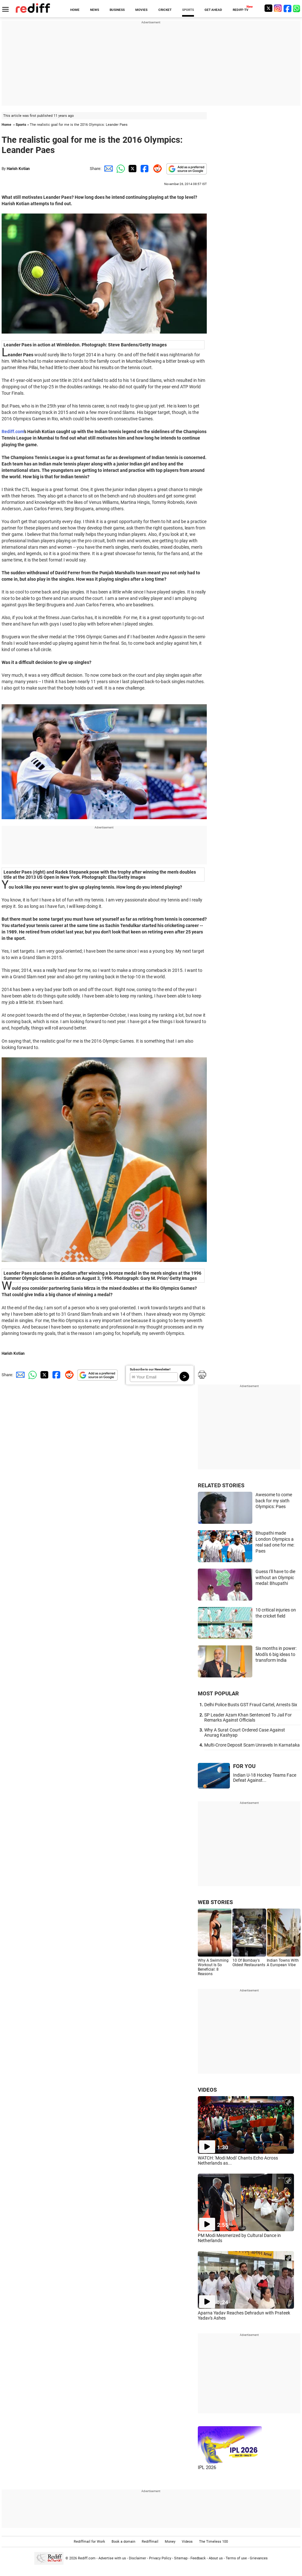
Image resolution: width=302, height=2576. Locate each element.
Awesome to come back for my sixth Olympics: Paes (274, 1500)
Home (6, 125)
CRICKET (165, 10)
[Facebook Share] (144, 168)
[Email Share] (107, 168)
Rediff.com (13, 431)
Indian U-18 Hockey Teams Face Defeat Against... (264, 1778)
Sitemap (181, 2558)
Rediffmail (150, 2542)
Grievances (259, 2558)
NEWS (94, 10)
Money (170, 2542)
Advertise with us (112, 2558)
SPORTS (188, 10)
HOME (75, 10)
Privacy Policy (160, 2558)
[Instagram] (278, 8)
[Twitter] (268, 8)
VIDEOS (207, 2090)
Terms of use (236, 2558)
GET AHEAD (213, 10)
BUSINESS (117, 10)
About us (216, 2558)
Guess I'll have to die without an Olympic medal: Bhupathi (275, 1577)
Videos (187, 2542)
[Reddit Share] (156, 168)
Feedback (198, 2558)
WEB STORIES (215, 1902)
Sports (21, 125)
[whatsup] (297, 8)
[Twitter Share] (132, 168)
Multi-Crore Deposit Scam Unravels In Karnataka (252, 1745)
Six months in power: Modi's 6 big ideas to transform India (276, 1654)
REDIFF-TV (240, 10)
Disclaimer (137, 2558)
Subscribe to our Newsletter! (150, 1369)
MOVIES (141, 10)
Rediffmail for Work (89, 2542)
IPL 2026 (207, 2467)
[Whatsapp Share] (119, 168)
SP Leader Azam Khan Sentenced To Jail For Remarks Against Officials (248, 1717)
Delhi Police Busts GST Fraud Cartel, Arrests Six (250, 1704)
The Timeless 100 (213, 2542)
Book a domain (123, 2542)
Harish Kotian (18, 168)
